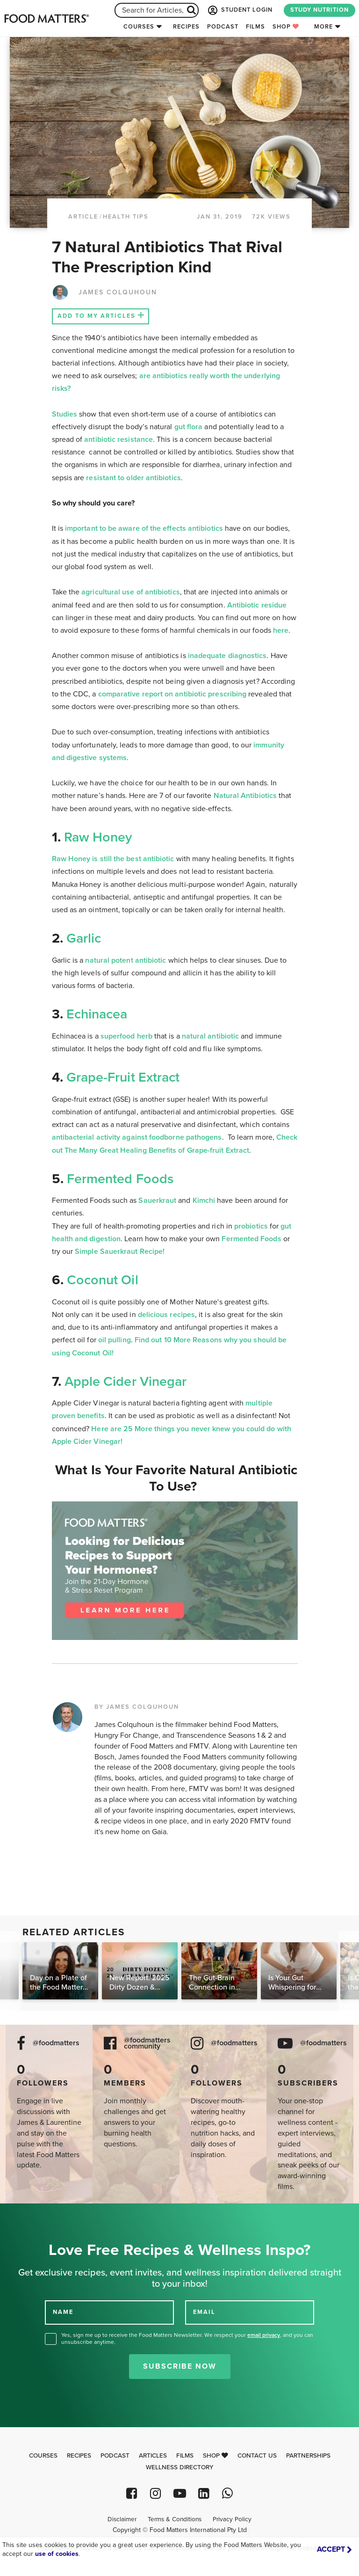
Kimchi (204, 1200)
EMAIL (204, 2312)
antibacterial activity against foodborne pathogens (137, 1137)
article (83, 216)
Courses (138, 26)
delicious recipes (166, 1314)
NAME (63, 2312)
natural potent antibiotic (125, 960)
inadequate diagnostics (227, 655)
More (323, 26)
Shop (286, 26)
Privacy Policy (232, 2519)
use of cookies (57, 2554)
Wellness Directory (180, 2467)
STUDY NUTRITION (319, 10)
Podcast (222, 26)
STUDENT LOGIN (239, 10)
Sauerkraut (158, 1200)
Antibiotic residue (257, 605)
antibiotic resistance (118, 439)
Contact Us (257, 2455)
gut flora (188, 427)
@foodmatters (56, 2043)
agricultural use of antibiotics (130, 592)
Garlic (83, 938)
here (280, 630)
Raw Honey (96, 837)
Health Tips (126, 216)
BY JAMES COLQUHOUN (136, 1707)
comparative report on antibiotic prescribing (172, 694)
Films (255, 26)
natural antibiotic (210, 1036)
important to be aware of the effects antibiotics (144, 528)
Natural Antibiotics (245, 795)
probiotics (251, 1226)
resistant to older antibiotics (133, 478)
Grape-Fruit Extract (123, 1077)
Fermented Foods (120, 1179)
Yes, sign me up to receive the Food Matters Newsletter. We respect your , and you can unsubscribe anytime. (187, 2338)
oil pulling (114, 1340)
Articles (153, 2455)
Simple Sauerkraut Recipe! (120, 1251)
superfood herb (126, 1036)
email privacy (263, 2335)
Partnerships (308, 2455)
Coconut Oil (102, 1280)
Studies (65, 414)
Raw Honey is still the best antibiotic (113, 859)
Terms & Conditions (174, 2519)
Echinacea (97, 1014)
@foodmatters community (147, 2043)
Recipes (186, 26)
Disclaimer (122, 2519)
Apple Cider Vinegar (126, 1382)
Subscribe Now (179, 2366)
